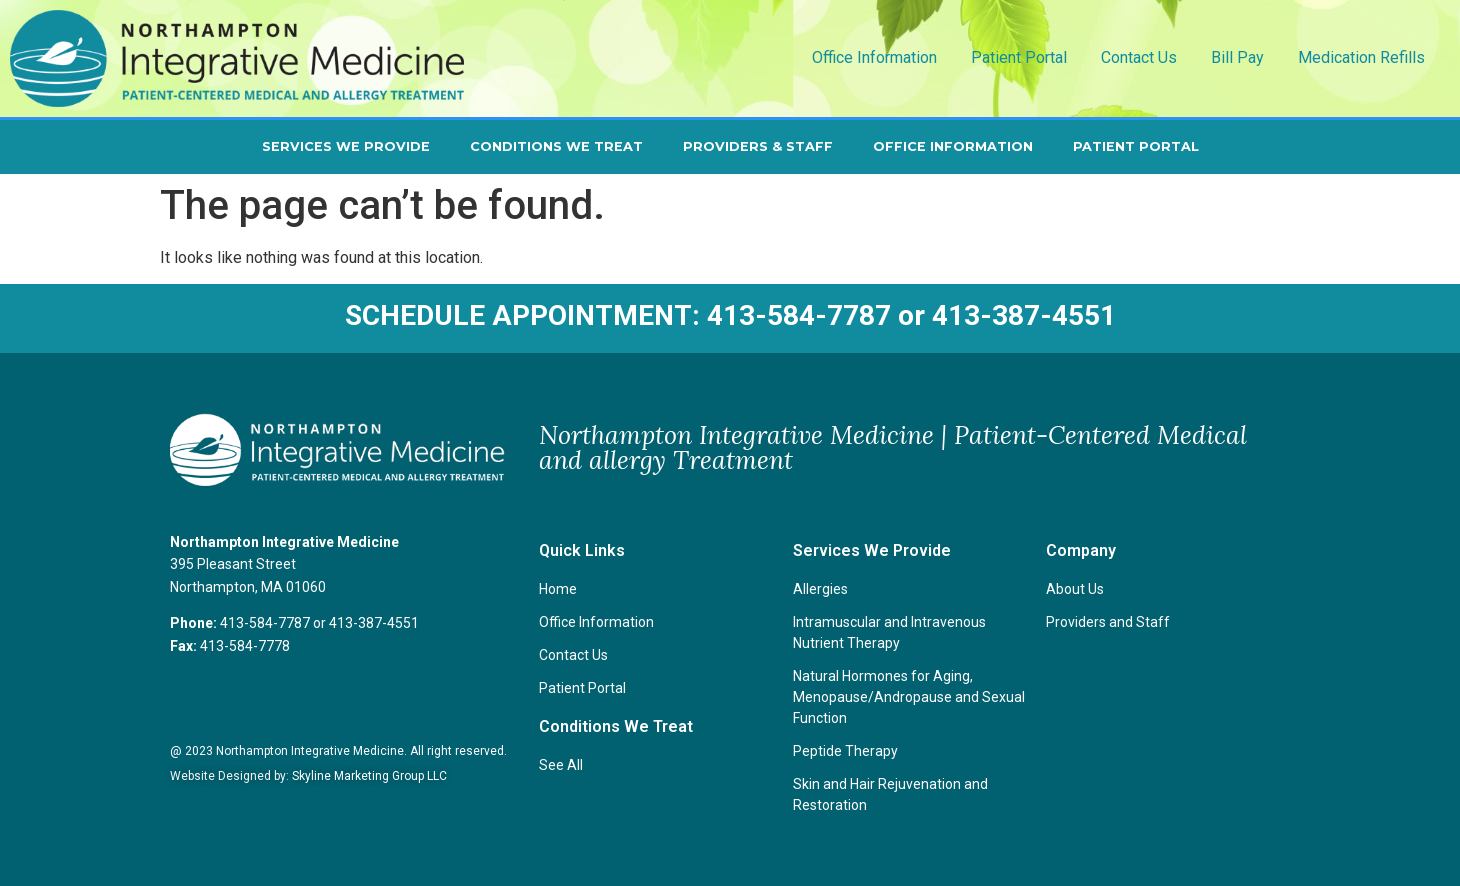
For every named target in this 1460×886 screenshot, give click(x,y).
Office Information (874, 57)
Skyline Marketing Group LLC (369, 776)
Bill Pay (1237, 57)
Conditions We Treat (556, 146)
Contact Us (1139, 57)
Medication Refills (1361, 57)
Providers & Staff (758, 146)
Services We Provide (346, 146)
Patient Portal (1019, 57)
